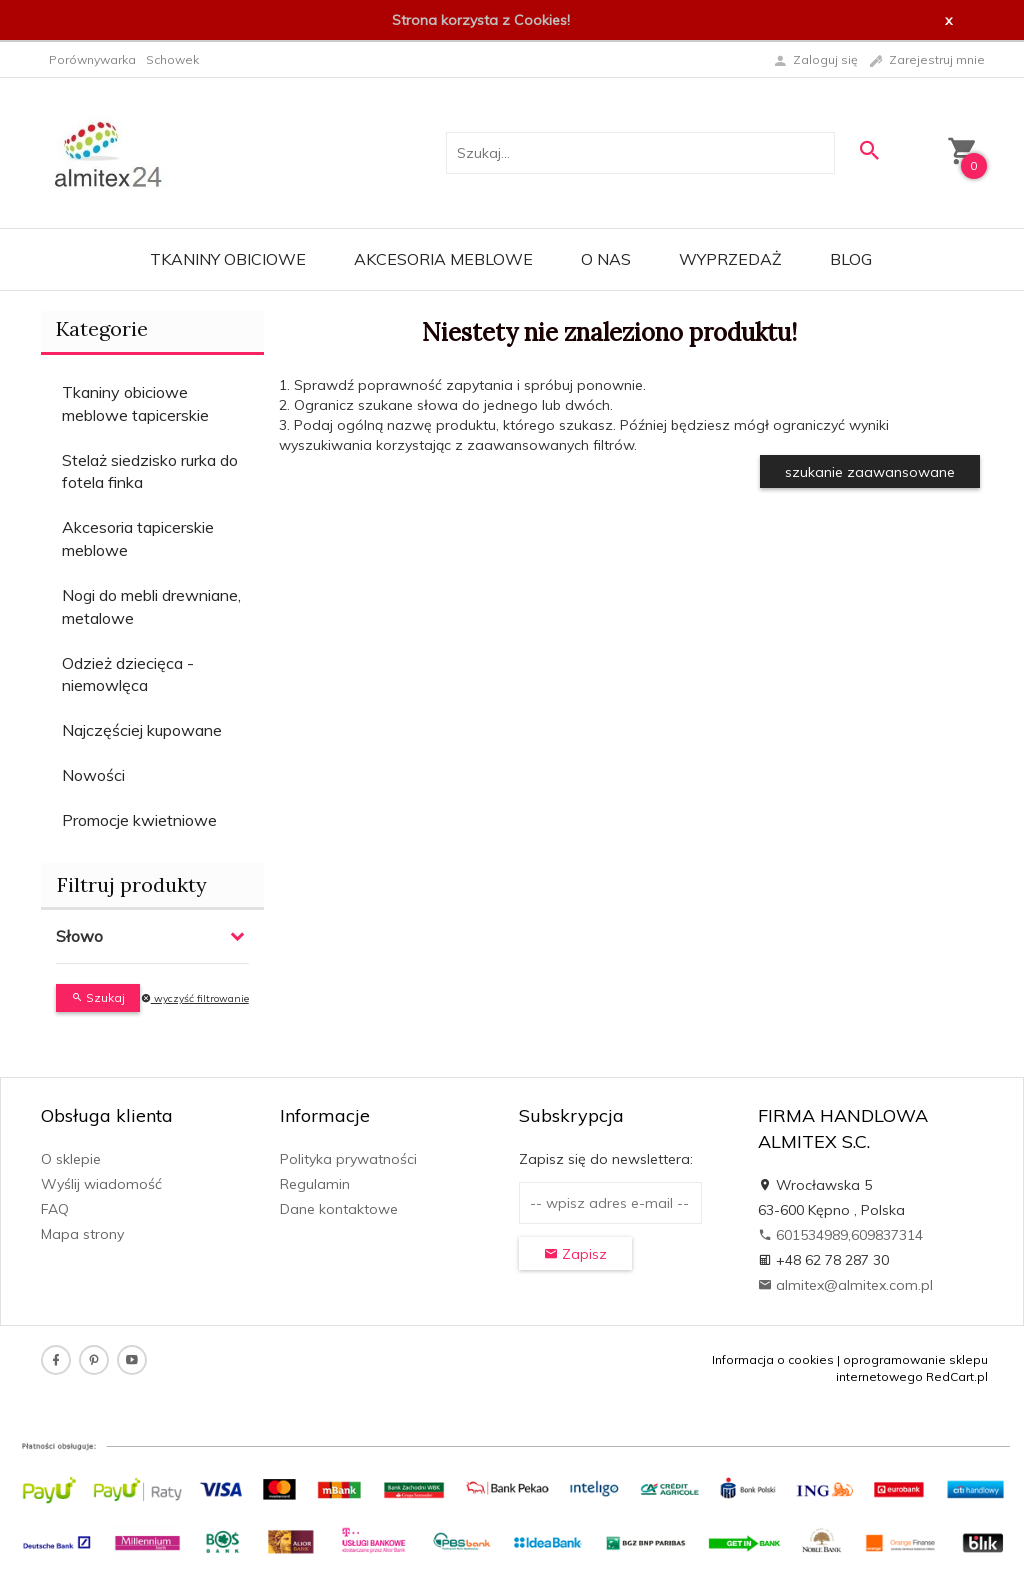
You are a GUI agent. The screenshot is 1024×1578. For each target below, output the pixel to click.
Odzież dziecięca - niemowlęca (128, 674)
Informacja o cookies (773, 1359)
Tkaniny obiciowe (228, 259)
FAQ (55, 1209)
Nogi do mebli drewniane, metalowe (151, 606)
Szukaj (98, 997)
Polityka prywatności (348, 1159)
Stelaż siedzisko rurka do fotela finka (150, 471)
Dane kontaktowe (339, 1209)
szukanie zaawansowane (870, 472)
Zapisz (575, 1254)
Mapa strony (82, 1234)
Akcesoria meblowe (443, 259)
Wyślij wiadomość (101, 1184)
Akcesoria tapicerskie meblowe (138, 538)
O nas (606, 259)
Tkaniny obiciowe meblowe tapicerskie (135, 403)
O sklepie (71, 1159)
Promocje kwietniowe (139, 820)
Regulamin (315, 1184)
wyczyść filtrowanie (195, 998)
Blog (851, 259)
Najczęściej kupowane (142, 730)
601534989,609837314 (840, 1235)
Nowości (93, 775)
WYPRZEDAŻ (730, 259)
